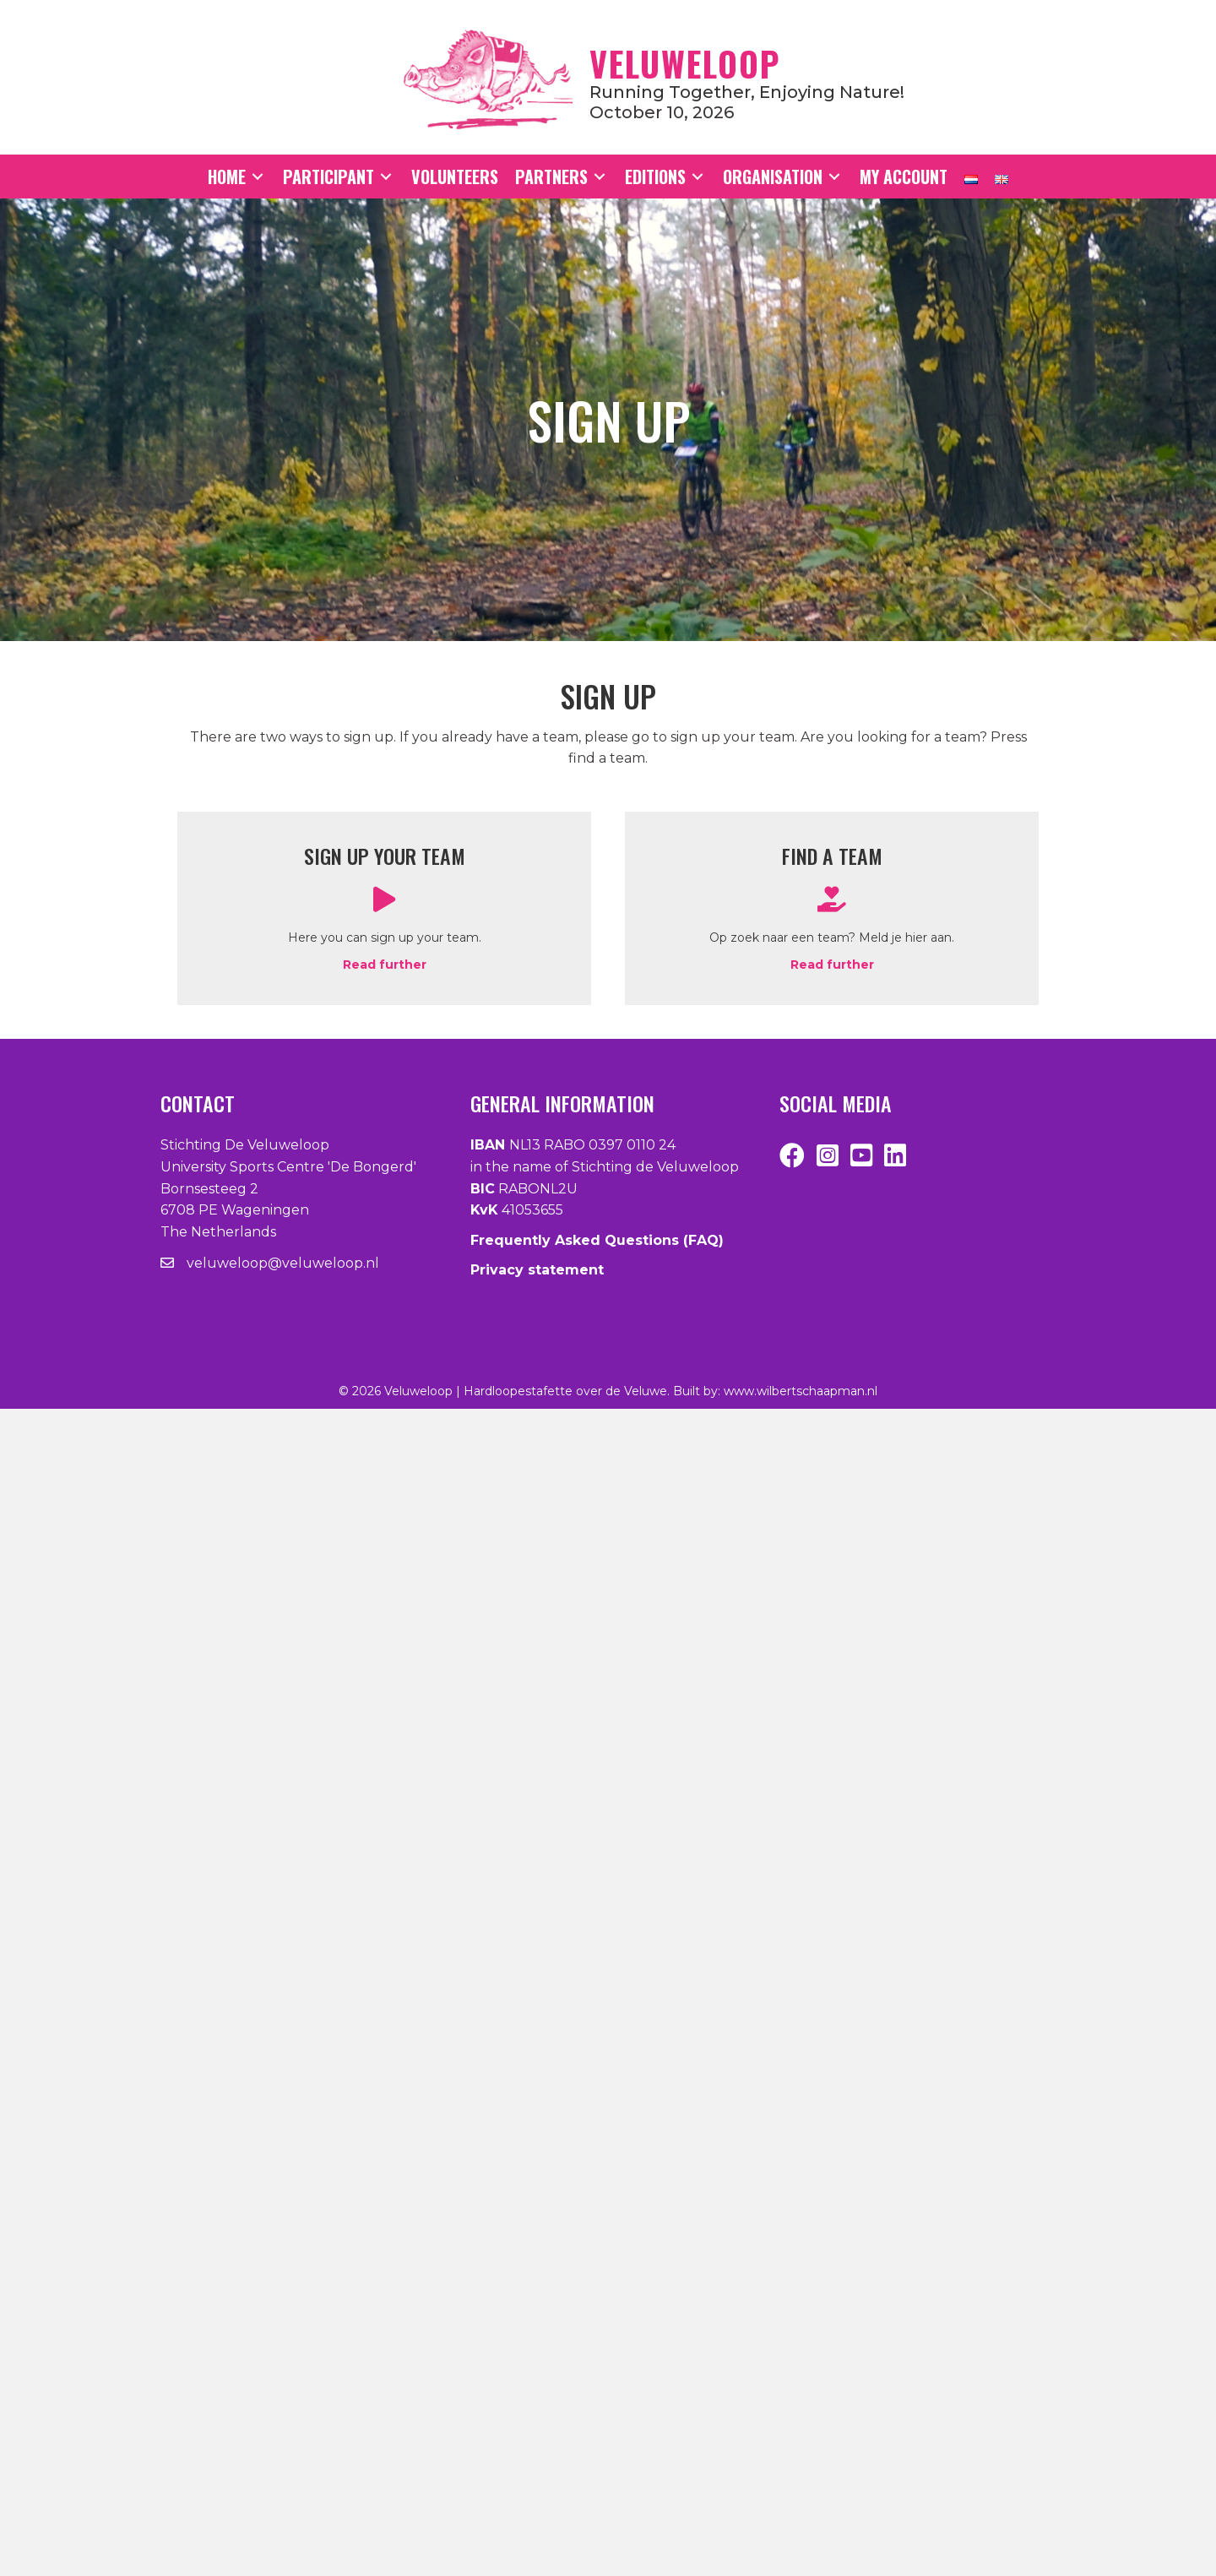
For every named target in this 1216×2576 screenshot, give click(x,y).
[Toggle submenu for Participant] (386, 177)
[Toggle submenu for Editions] (697, 177)
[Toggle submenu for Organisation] (834, 177)
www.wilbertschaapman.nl (800, 1391)
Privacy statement (537, 1270)
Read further (384, 964)
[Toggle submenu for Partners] (599, 177)
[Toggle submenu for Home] (257, 177)
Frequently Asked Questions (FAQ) (597, 1240)
